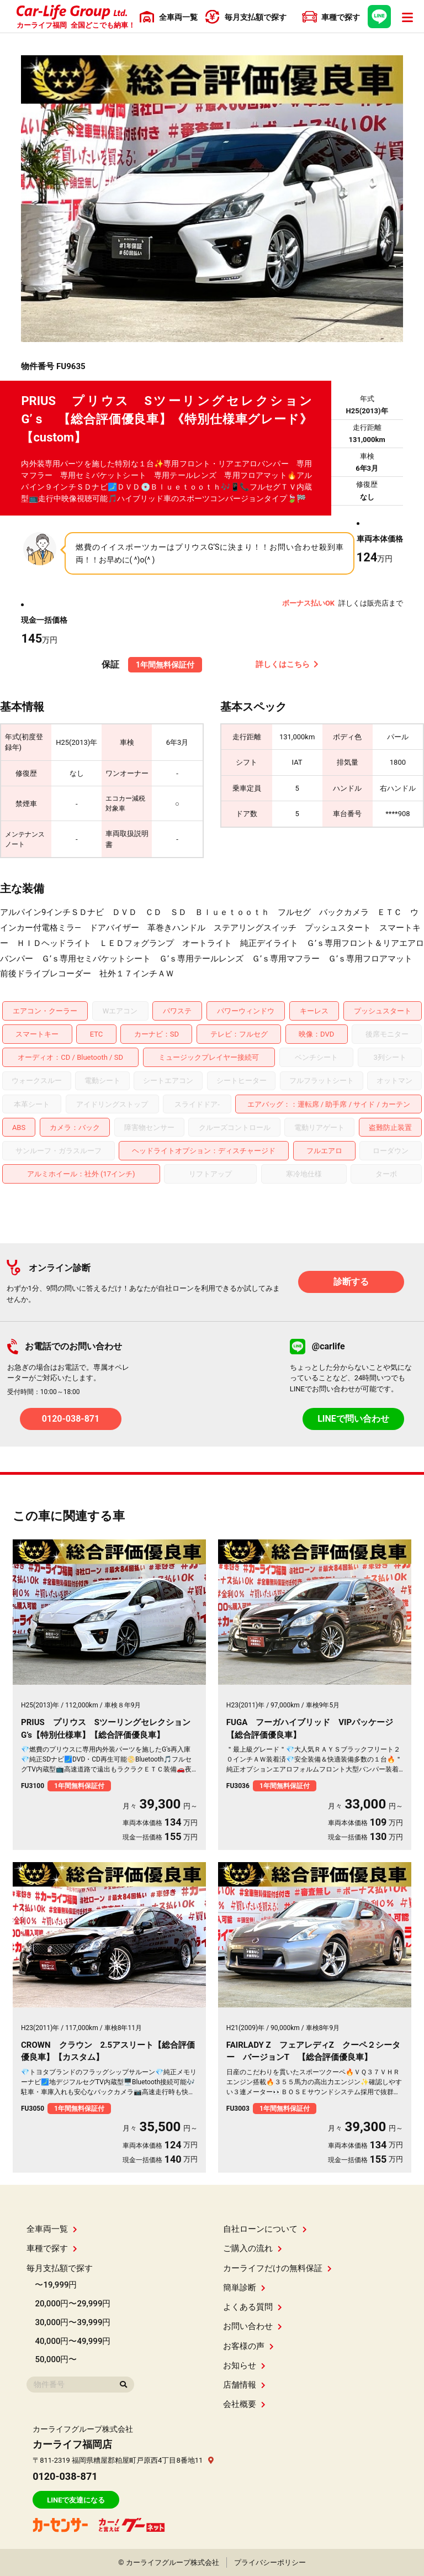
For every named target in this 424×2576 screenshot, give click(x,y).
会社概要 (244, 2404)
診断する (351, 1281)
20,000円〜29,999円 (72, 2304)
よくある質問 (252, 2307)
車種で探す (51, 2248)
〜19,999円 (56, 2285)
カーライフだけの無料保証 (277, 2268)
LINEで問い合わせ (353, 1418)
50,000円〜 (56, 2359)
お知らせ (244, 2365)
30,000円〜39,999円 (72, 2322)
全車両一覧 (51, 2229)
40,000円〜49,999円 (72, 2341)
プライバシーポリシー (270, 2562)
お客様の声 (248, 2346)
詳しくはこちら (287, 664)
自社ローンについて (265, 2229)
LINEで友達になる (76, 2500)
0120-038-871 (70, 1418)
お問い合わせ (252, 2326)
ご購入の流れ (252, 2248)
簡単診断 (244, 2288)
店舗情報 (244, 2385)
